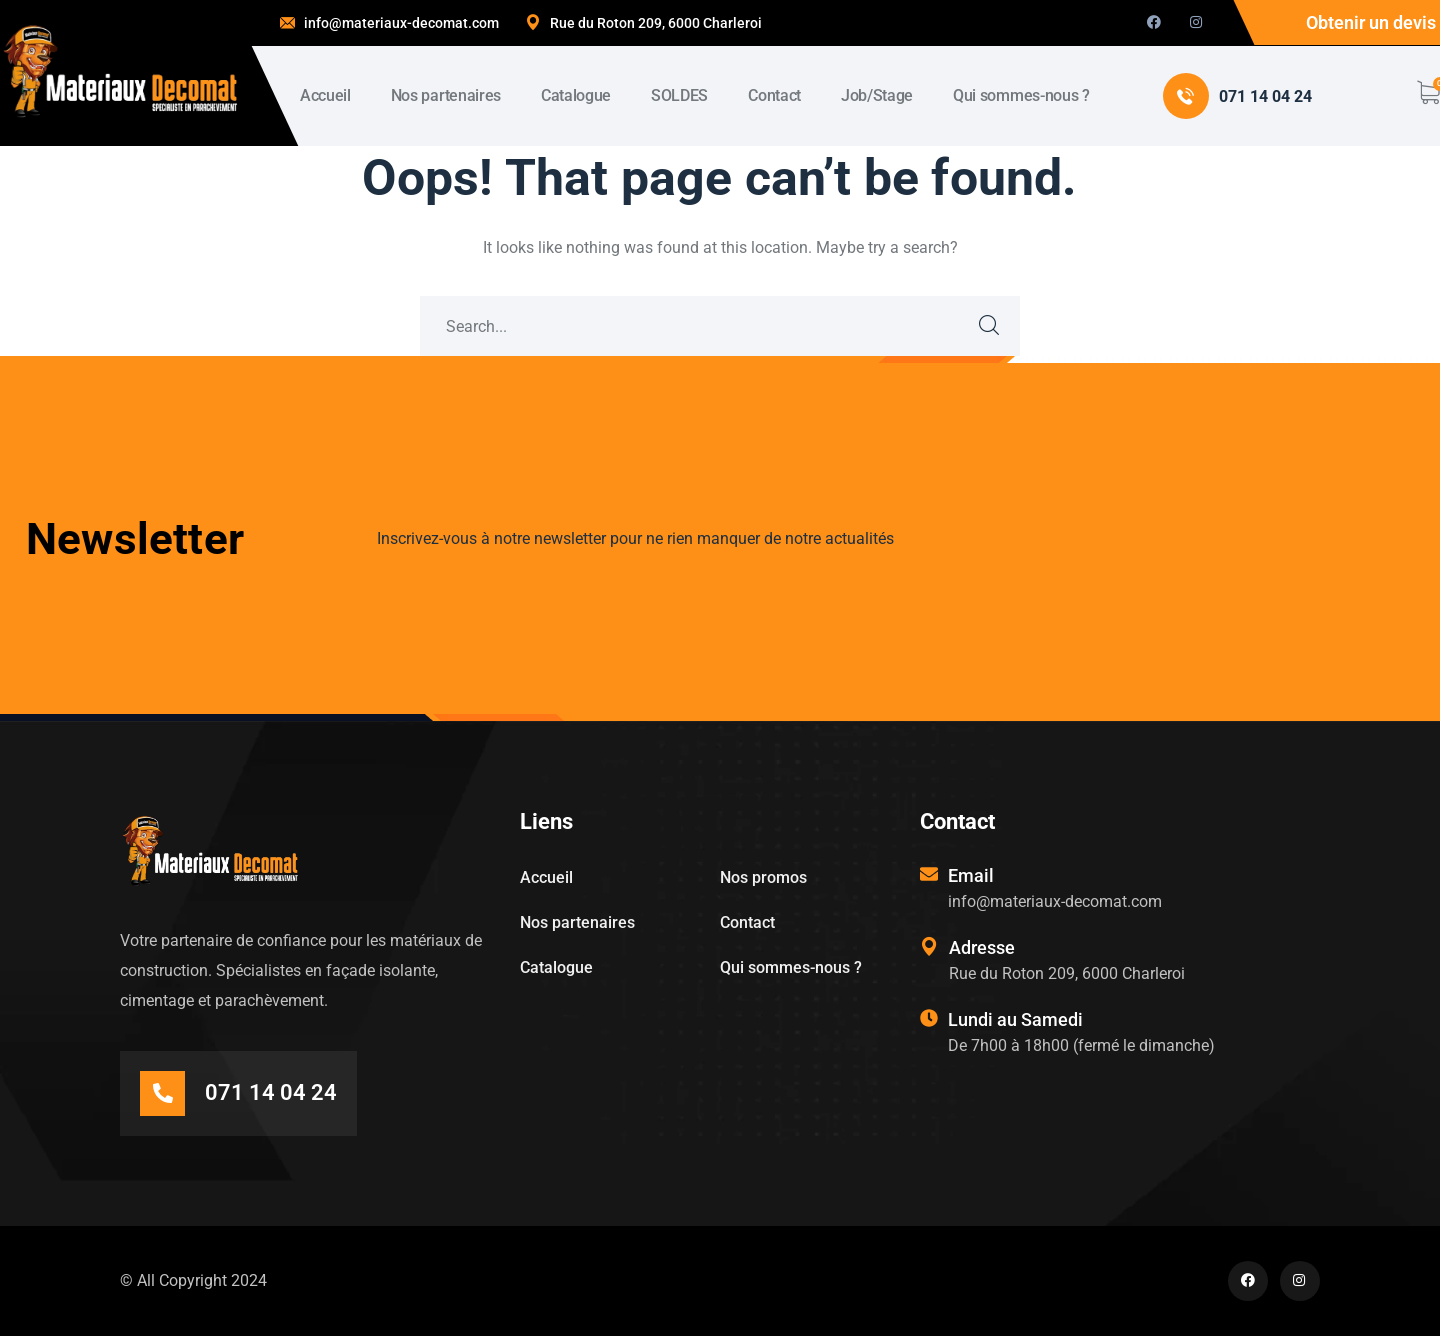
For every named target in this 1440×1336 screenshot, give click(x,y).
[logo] (120, 71)
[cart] (1428, 93)
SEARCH (990, 326)
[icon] (1154, 23)
